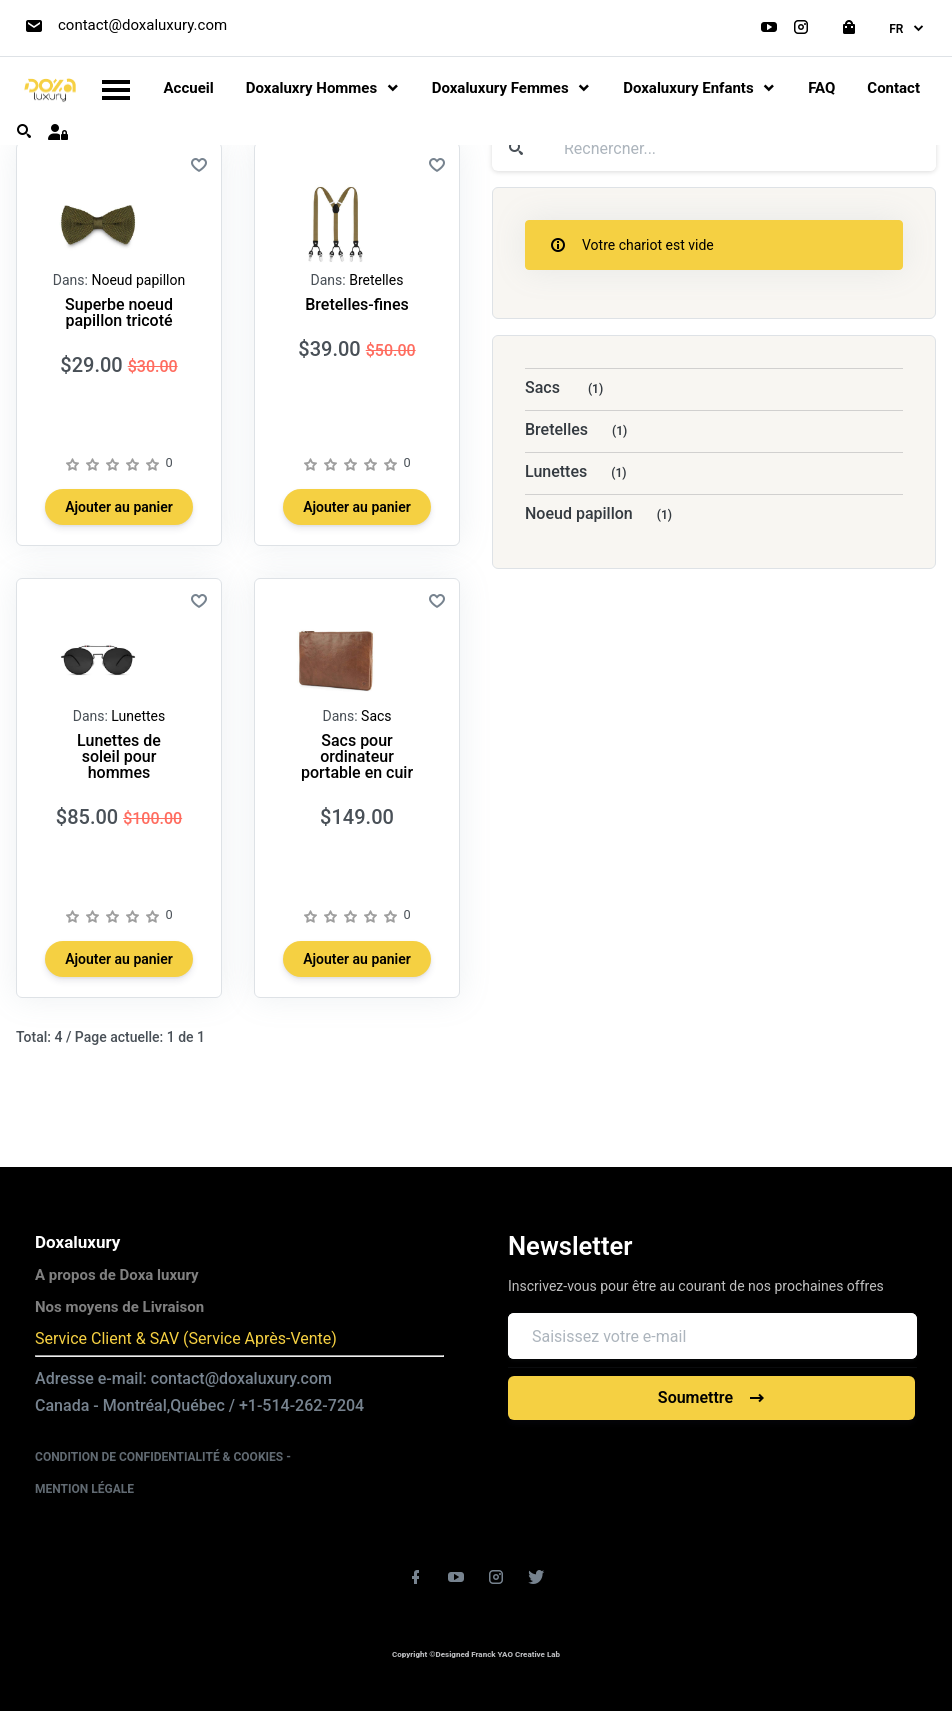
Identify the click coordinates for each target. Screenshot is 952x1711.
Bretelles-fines (357, 304)
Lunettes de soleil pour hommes (119, 756)
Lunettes (138, 716)
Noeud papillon (138, 280)
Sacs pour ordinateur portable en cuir (357, 756)
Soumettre (711, 1397)
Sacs (376, 716)
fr (907, 28)
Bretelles (376, 280)
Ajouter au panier (119, 507)
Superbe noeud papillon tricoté (119, 312)
